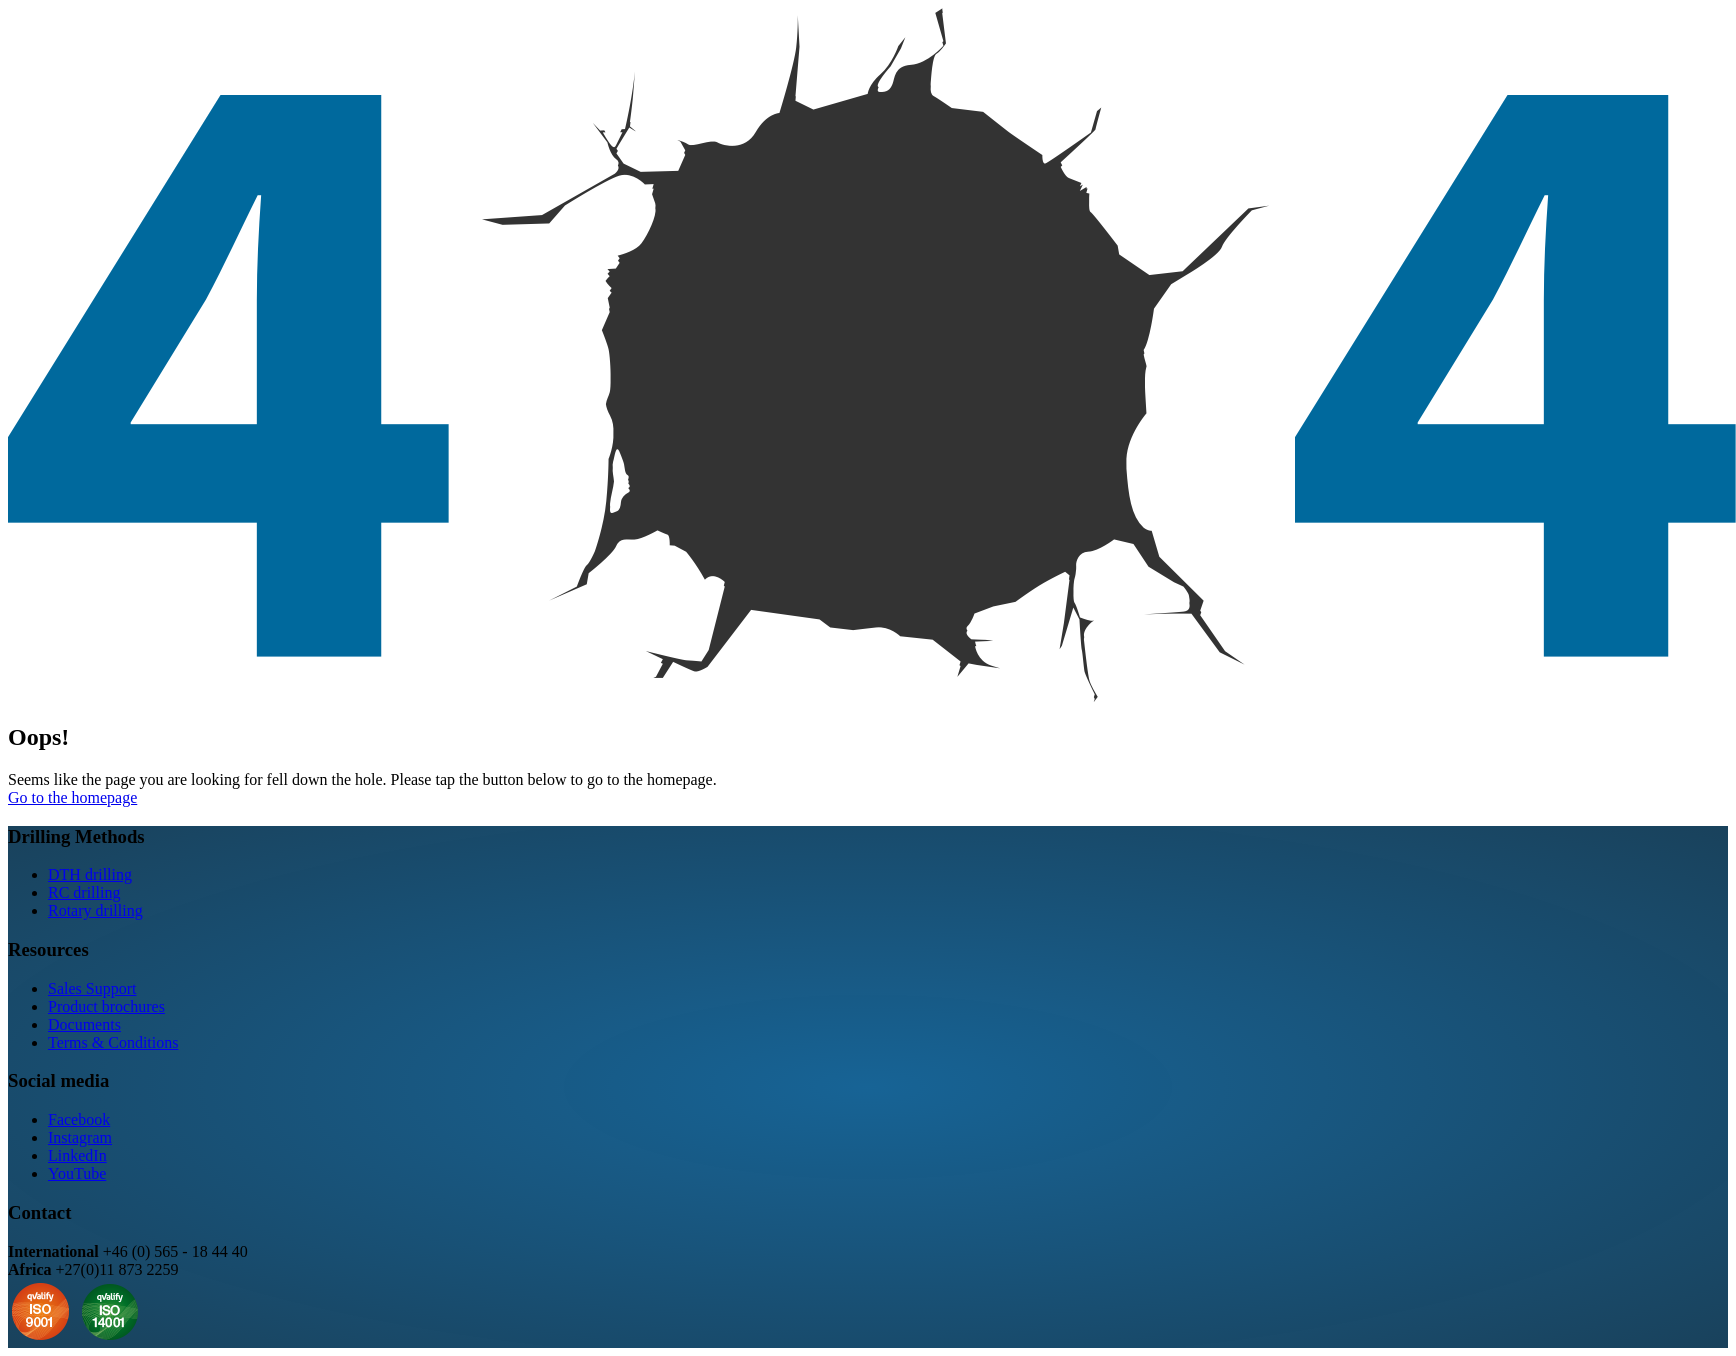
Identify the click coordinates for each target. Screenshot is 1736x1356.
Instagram (80, 1137)
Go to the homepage (72, 797)
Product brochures (106, 1006)
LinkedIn (77, 1155)
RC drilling (84, 892)
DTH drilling (90, 874)
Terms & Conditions (113, 1042)
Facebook (79, 1119)
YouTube (77, 1173)
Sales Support (92, 988)
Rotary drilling (95, 910)
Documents (84, 1024)
